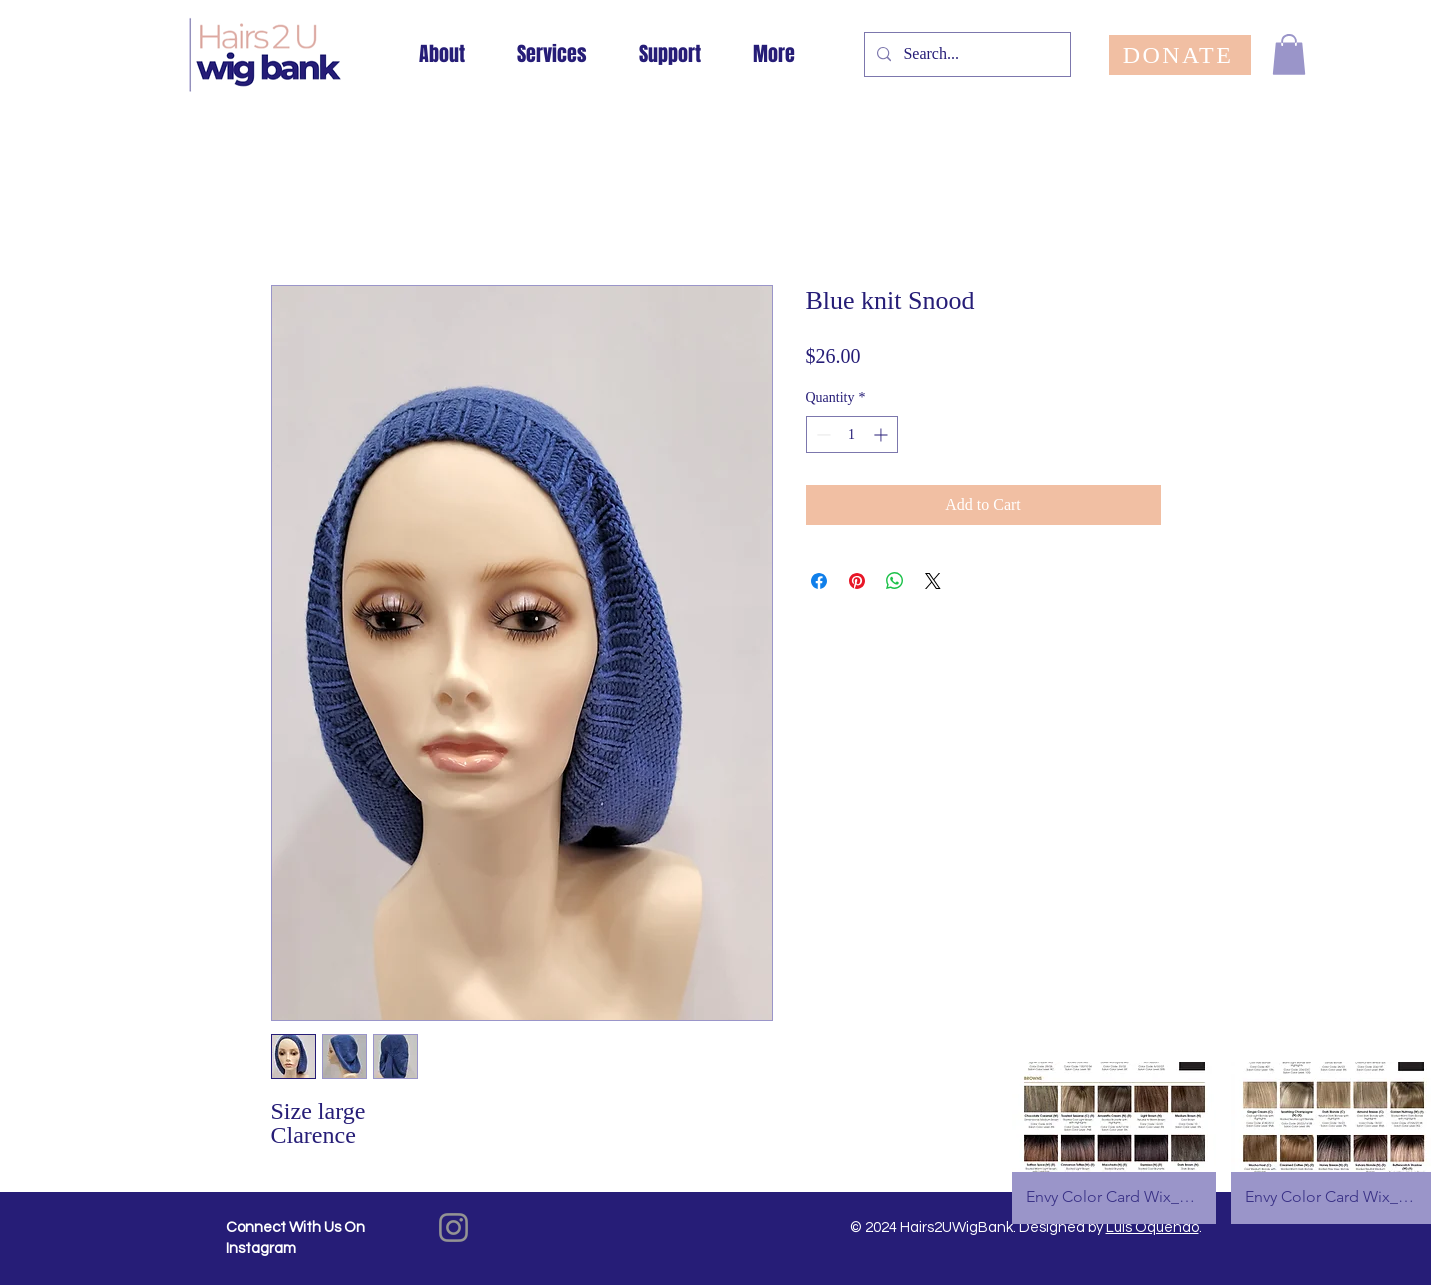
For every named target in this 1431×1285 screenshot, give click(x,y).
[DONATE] (1180, 55)
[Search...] (965, 54)
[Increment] (882, 434)
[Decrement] (821, 434)
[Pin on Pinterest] (857, 581)
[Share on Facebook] (819, 581)
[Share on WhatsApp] (895, 581)
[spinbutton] (852, 434)
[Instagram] (453, 1227)
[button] (1289, 54)
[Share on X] (933, 581)
